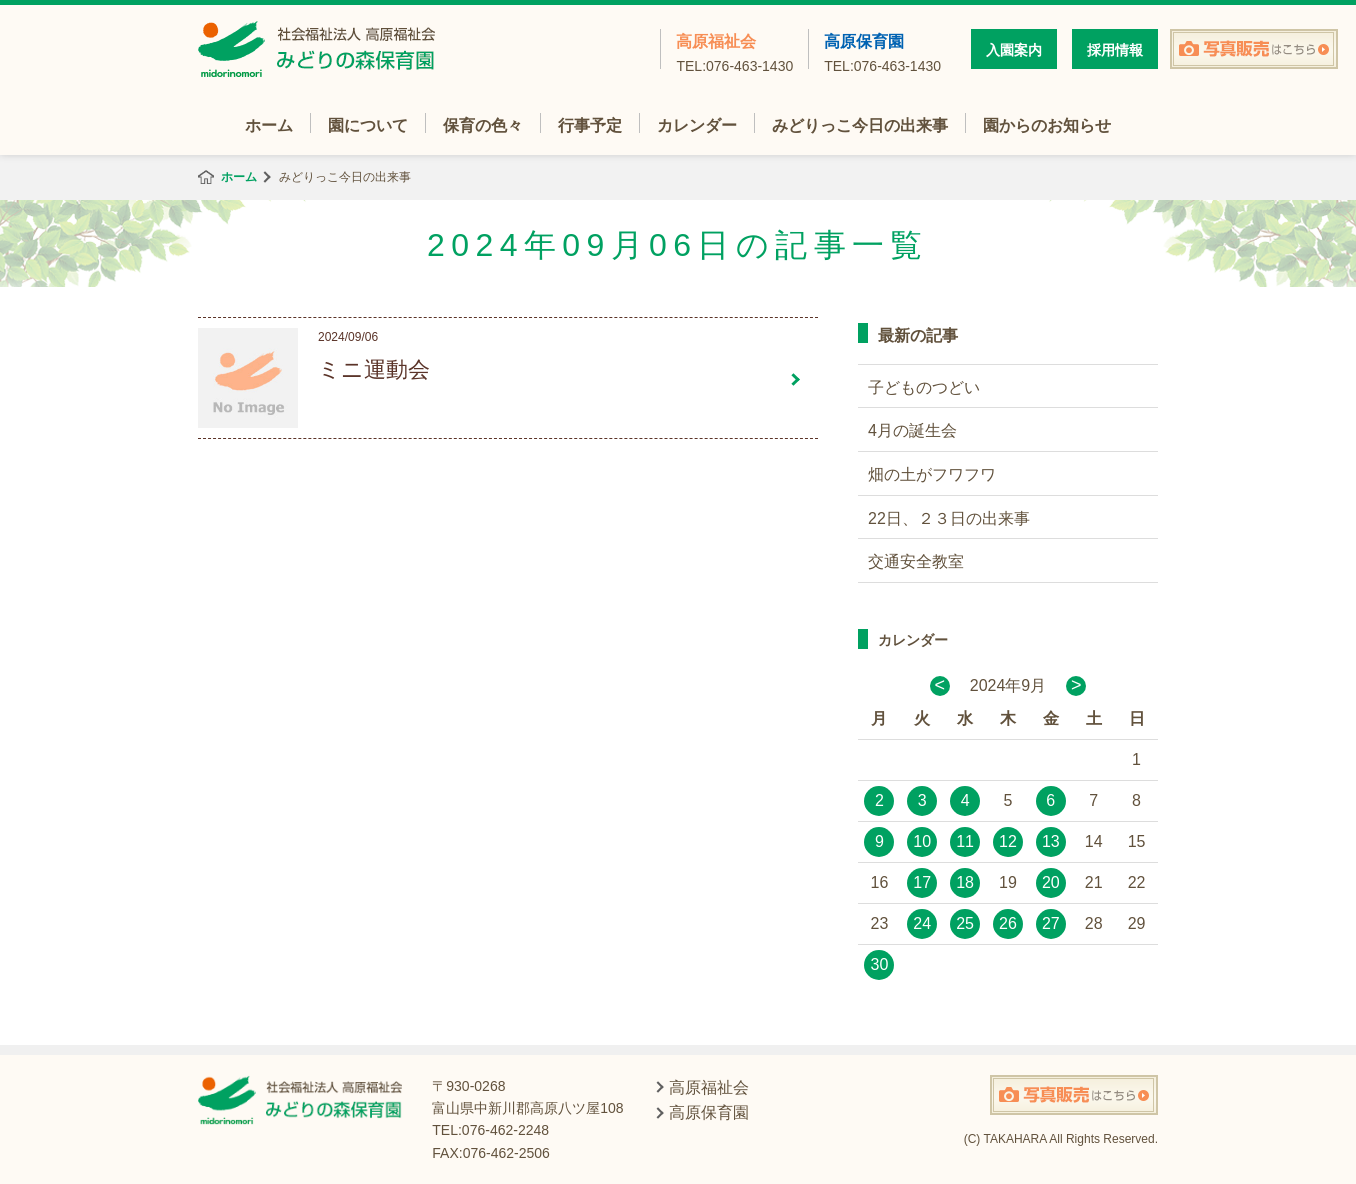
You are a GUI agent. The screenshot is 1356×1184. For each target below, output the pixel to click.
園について (368, 125)
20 (1051, 882)
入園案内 (1014, 50)
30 (880, 964)
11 (965, 841)
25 (965, 923)
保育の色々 (483, 125)
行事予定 (590, 125)
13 (1051, 841)
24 (922, 923)
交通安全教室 (916, 561)
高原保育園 (882, 51)
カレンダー (697, 125)
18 (965, 882)
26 (1008, 923)
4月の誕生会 (912, 430)
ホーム (269, 125)
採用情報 (1115, 50)
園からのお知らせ (1047, 125)
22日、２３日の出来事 (949, 518)
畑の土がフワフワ (932, 474)
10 (922, 841)
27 (1051, 923)
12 (1008, 841)
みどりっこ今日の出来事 (860, 125)
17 (922, 882)
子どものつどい (924, 387)
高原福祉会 (734, 51)
